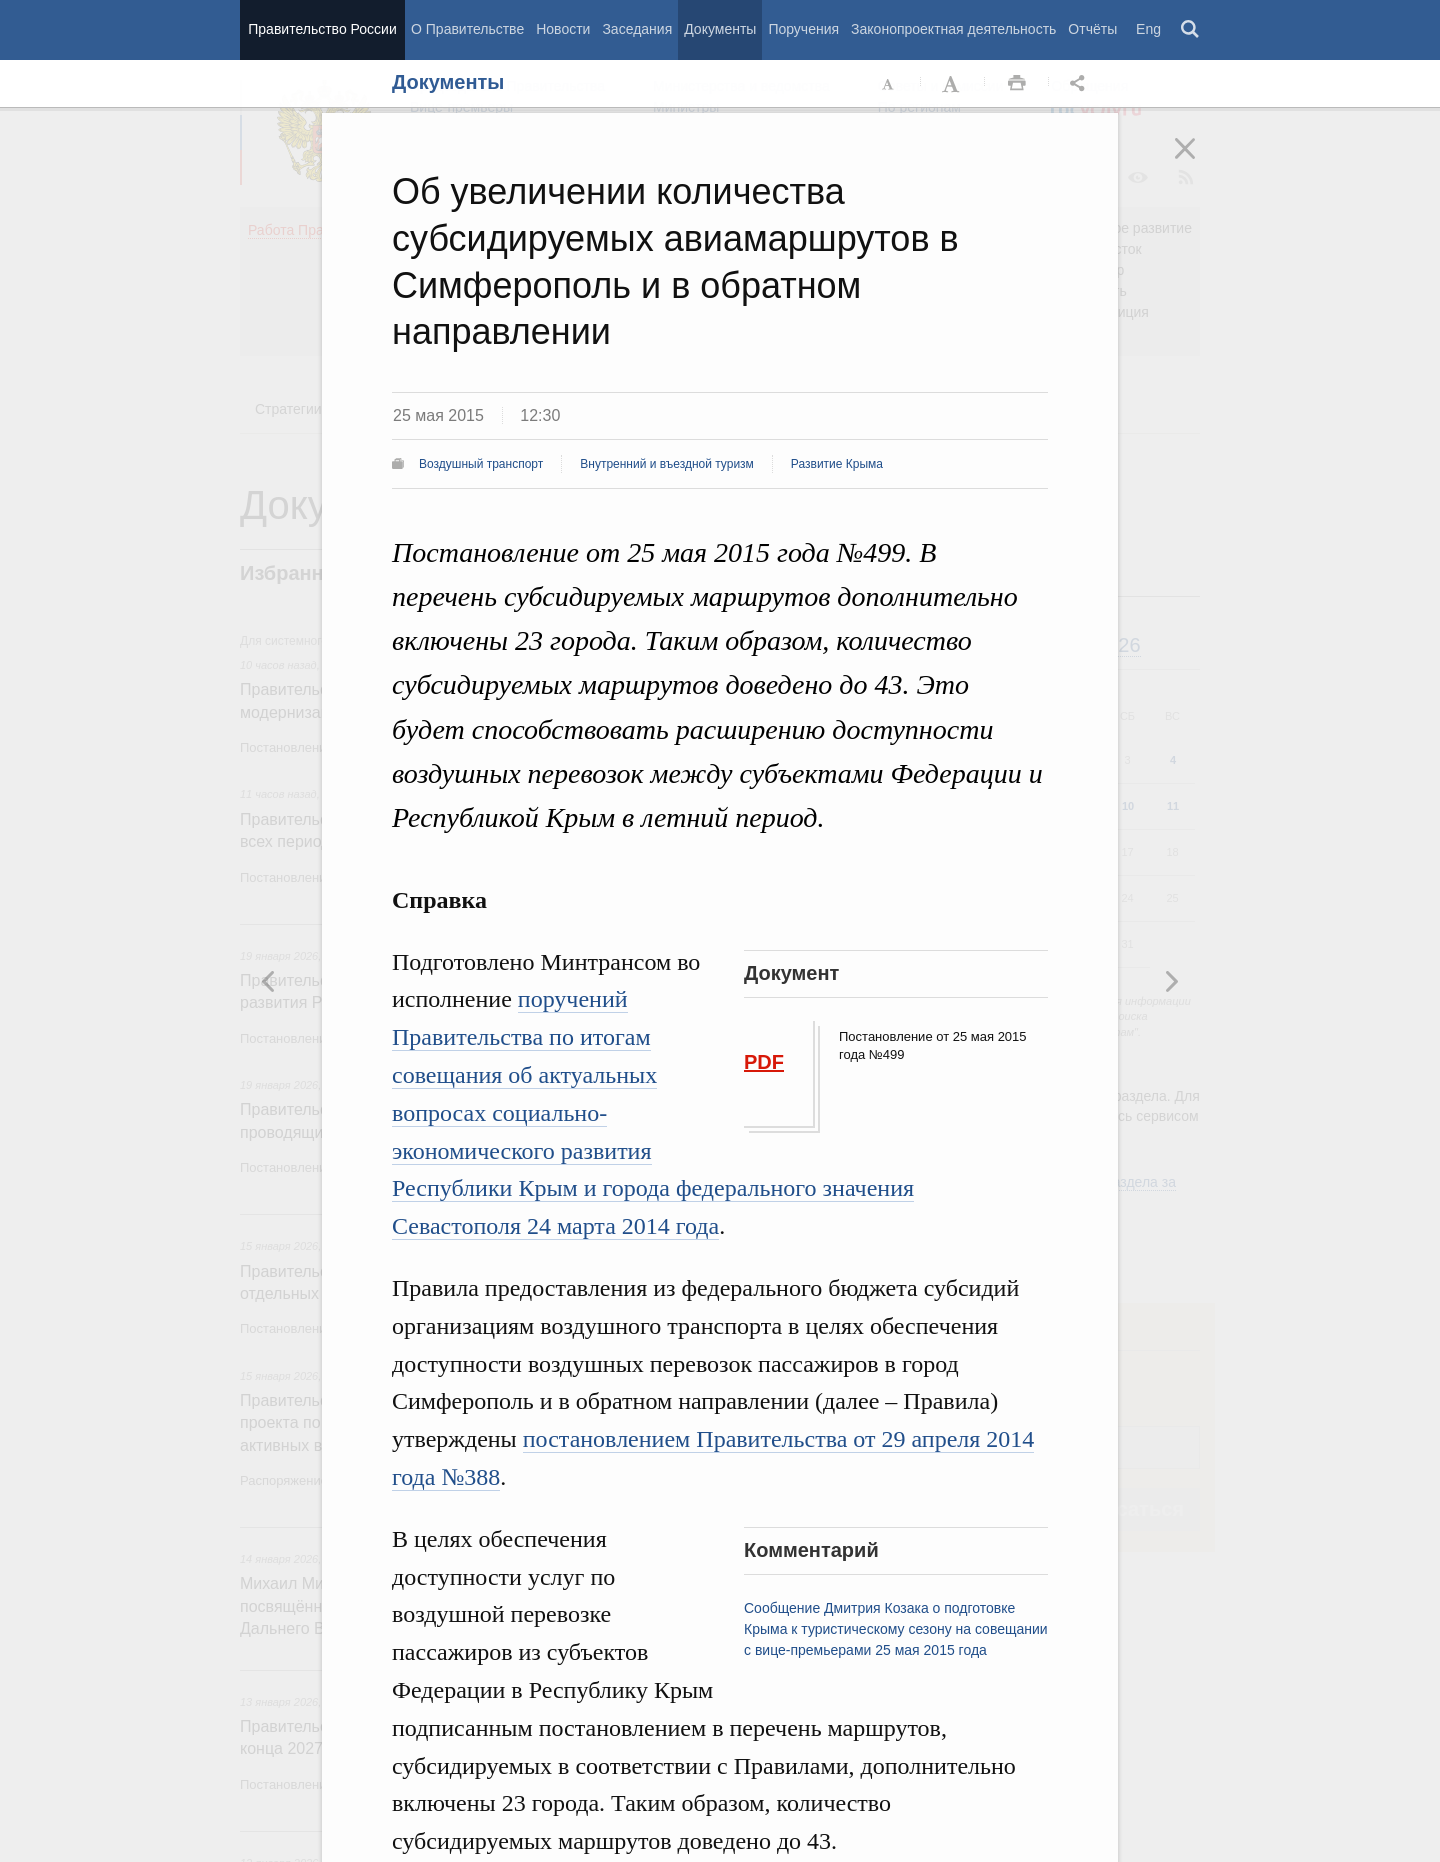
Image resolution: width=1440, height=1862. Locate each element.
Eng (1148, 29)
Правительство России (322, 29)
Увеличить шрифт (953, 84)
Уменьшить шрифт (889, 84)
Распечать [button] (1017, 84)
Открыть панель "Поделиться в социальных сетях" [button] (1081, 84)
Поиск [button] (1191, 30)
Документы (720, 29)
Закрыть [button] (1199, 162)
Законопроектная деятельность (953, 29)
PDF (764, 1062)
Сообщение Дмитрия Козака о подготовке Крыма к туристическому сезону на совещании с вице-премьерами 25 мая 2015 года (896, 1629)
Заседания (637, 29)
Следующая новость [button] (269, 981)
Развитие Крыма (837, 464)
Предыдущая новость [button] (1171, 981)
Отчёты (1092, 29)
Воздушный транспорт (481, 464)
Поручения (803, 29)
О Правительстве (467, 29)
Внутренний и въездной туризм (667, 464)
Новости (563, 29)
